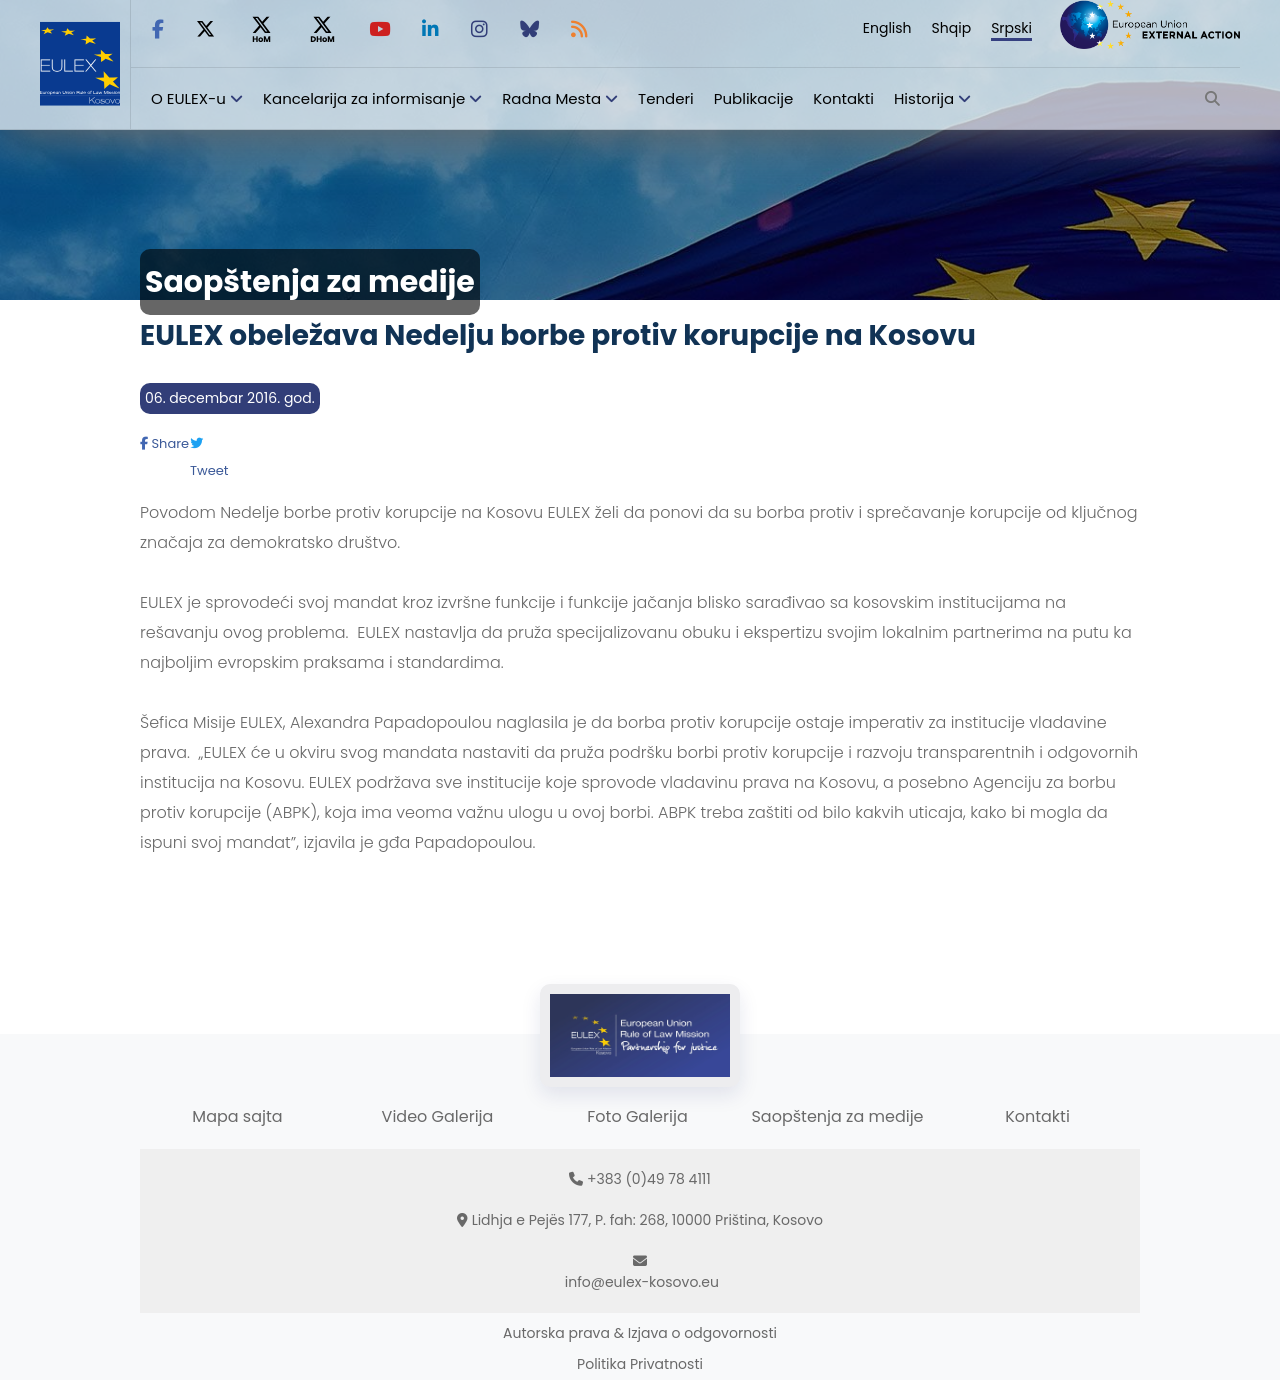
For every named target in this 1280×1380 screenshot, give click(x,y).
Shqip (952, 28)
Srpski (1011, 28)
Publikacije (754, 98)
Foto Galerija (637, 1116)
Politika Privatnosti (640, 1364)
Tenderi (666, 98)
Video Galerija (438, 1116)
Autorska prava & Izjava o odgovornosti (640, 1333)
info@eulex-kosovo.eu (642, 1282)
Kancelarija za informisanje (366, 98)
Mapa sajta (237, 1116)
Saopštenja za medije (837, 1116)
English (887, 28)
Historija (924, 98)
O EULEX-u (188, 98)
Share (164, 443)
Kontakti (843, 98)
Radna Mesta (551, 98)
